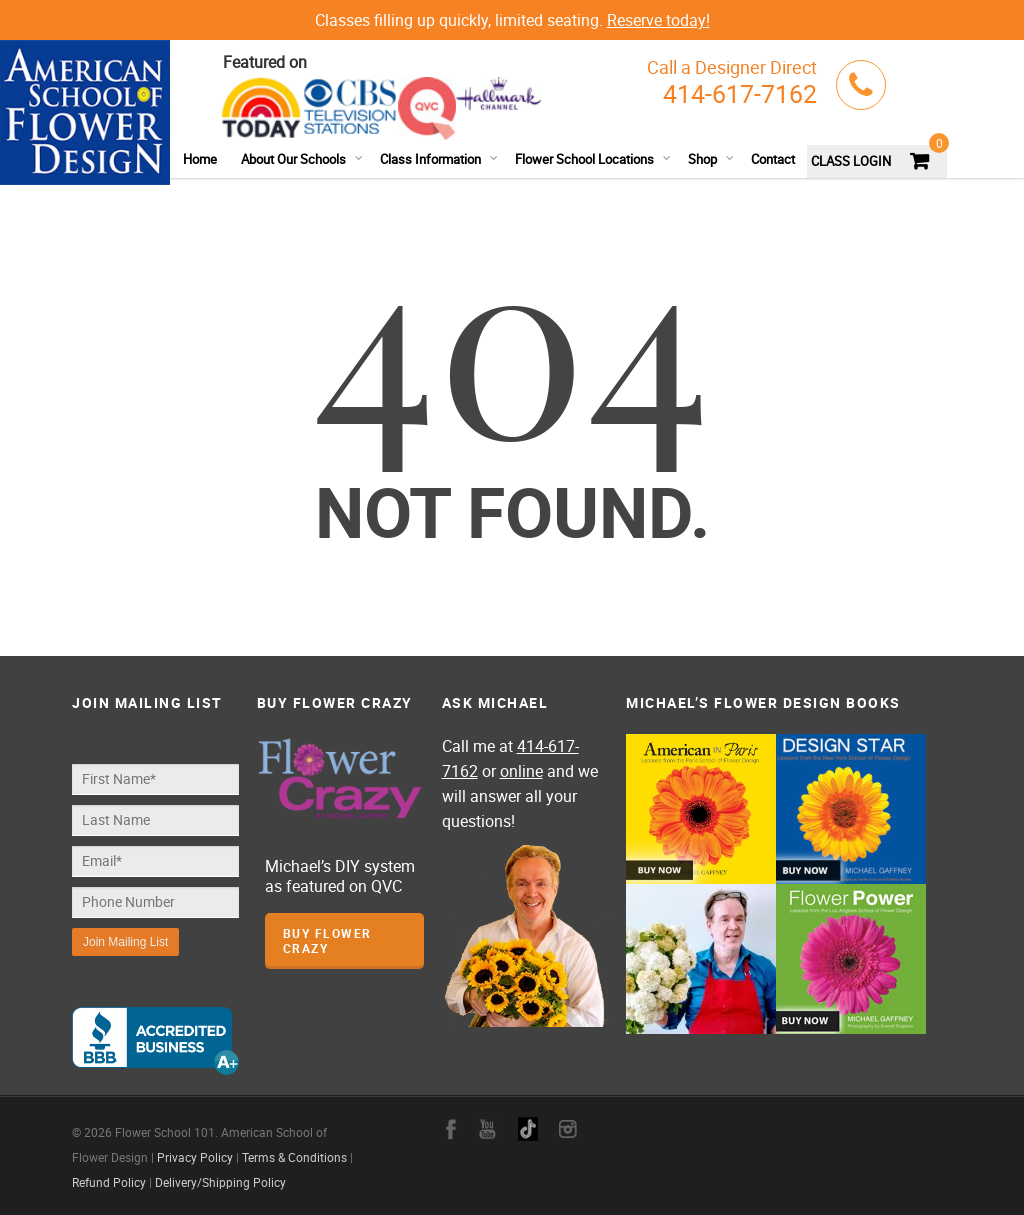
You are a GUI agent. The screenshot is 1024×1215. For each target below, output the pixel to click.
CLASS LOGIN (851, 161)
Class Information (439, 159)
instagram (568, 1129)
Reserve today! (658, 20)
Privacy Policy (195, 1157)
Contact (773, 159)
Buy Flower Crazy (327, 940)
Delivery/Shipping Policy (220, 1182)
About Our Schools (302, 159)
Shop (711, 159)
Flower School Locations (593, 159)
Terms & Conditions (294, 1157)
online (521, 771)
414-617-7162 (740, 93)
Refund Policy (109, 1182)
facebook (451, 1129)
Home (200, 159)
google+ (528, 1129)
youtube (487, 1129)
